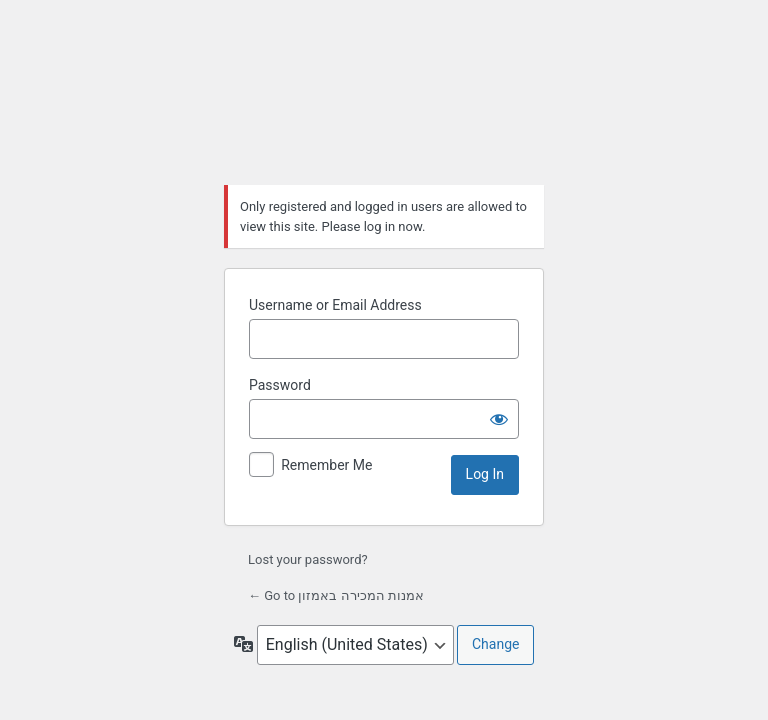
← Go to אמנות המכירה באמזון (336, 595)
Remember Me (326, 465)
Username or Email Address (335, 305)
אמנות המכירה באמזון (384, 99)
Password (280, 385)
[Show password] (499, 419)
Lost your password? (308, 559)
